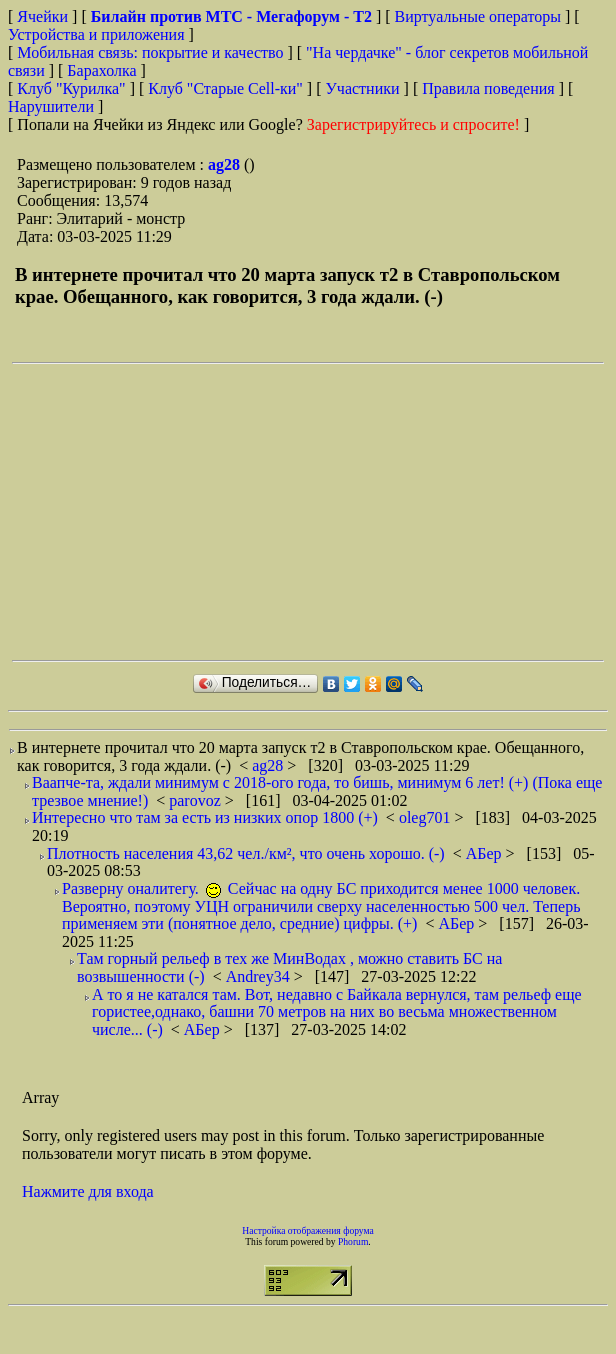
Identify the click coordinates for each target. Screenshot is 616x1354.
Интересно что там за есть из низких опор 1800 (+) (205, 817)
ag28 (226, 164)
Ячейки (44, 16)
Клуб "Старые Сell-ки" (225, 88)
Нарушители (51, 106)
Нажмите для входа (88, 1191)
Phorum (353, 1241)
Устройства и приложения (96, 34)
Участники (363, 88)
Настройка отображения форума (308, 1230)
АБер (486, 853)
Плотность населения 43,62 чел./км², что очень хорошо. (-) (246, 853)
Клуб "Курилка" (71, 88)
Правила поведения (488, 88)
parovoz (197, 800)
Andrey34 (260, 976)
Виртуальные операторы (478, 16)
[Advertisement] (287, 512)
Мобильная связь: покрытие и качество (150, 52)
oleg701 (427, 817)
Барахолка (101, 70)
